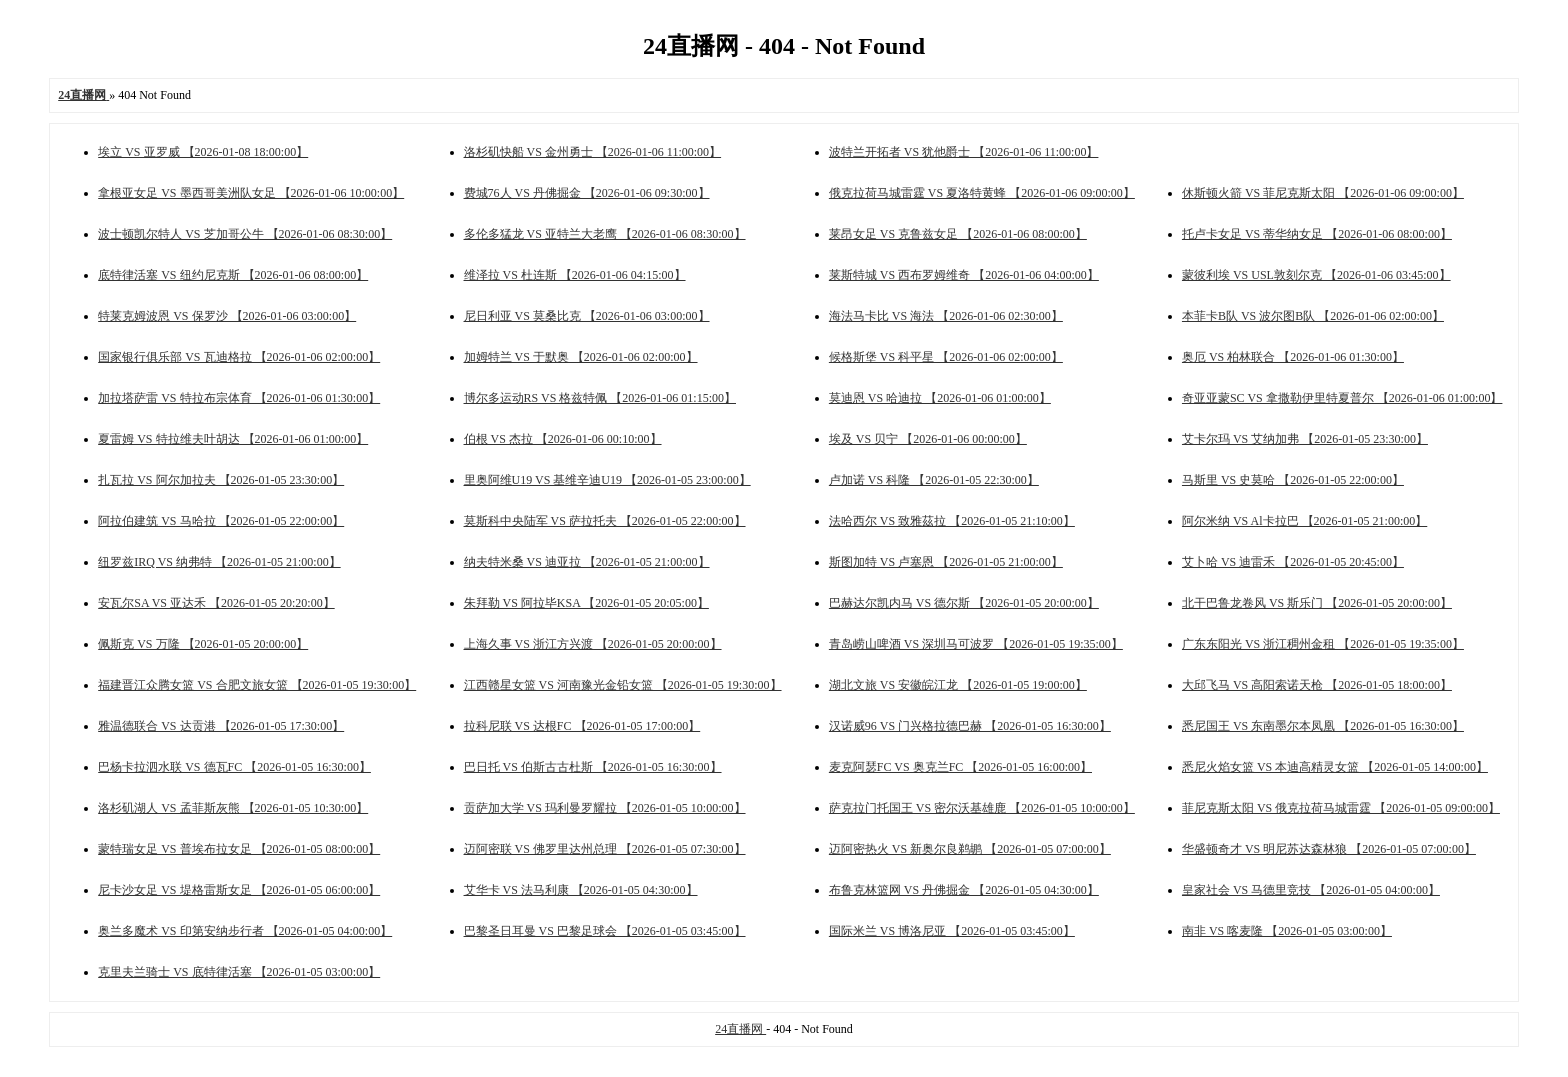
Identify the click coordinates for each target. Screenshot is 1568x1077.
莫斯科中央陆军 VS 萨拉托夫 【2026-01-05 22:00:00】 (605, 521)
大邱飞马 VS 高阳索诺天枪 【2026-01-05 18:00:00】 (1317, 685)
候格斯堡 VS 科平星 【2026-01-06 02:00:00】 (946, 357)
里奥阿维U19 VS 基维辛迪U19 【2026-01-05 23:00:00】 (607, 480)
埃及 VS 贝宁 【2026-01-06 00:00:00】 (928, 439)
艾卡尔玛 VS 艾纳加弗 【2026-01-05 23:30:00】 (1305, 439)
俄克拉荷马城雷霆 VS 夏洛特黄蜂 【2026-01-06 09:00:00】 (982, 193)
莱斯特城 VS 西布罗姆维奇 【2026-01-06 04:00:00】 (964, 275)
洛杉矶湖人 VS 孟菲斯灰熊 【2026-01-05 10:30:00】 (233, 808)
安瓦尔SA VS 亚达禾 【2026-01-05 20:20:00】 (216, 603)
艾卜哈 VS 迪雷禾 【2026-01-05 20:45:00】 (1293, 562)
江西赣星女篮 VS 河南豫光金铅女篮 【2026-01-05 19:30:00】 (623, 685)
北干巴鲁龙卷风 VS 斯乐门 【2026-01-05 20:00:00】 (1317, 603)
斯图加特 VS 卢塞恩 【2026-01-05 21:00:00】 (946, 562)
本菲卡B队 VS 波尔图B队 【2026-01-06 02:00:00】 (1313, 316)
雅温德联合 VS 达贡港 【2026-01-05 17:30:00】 (221, 726)
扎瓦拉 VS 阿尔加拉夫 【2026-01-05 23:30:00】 (221, 480)
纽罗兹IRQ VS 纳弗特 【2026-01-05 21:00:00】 (219, 562)
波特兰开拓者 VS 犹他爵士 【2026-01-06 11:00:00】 (964, 152)
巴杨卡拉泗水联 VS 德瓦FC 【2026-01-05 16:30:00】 (234, 767)
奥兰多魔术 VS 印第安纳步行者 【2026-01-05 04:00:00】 (245, 931)
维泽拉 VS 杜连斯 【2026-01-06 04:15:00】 (575, 275)
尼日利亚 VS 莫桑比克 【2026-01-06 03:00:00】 (587, 316)
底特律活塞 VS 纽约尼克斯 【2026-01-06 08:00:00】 (233, 275)
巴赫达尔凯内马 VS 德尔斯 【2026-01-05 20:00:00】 (964, 603)
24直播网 (740, 1029)
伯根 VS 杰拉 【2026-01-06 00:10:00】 (563, 439)
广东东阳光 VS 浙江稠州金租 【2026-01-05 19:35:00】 (1323, 644)
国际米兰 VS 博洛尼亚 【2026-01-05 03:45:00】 (952, 931)
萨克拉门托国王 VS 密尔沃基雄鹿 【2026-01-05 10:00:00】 (982, 808)
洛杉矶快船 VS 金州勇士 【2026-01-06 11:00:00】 (593, 152)
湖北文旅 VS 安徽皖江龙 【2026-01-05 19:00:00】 (958, 685)
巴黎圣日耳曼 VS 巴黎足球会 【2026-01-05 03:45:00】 (605, 931)
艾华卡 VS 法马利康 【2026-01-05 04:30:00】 (581, 890)
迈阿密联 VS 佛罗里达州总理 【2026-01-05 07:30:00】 (605, 849)
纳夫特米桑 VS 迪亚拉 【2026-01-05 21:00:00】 (587, 562)
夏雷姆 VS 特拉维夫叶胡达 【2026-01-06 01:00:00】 (233, 439)
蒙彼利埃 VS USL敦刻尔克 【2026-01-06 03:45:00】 (1316, 275)
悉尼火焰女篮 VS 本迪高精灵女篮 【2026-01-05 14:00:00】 (1335, 767)
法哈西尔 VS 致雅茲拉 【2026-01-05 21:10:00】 (952, 521)
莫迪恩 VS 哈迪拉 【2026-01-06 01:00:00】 (940, 398)
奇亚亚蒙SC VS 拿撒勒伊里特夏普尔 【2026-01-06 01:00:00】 (1342, 398)
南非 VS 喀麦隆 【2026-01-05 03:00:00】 (1287, 931)
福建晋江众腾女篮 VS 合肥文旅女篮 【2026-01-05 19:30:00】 (257, 685)
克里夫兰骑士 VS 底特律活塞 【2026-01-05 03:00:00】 (239, 972)
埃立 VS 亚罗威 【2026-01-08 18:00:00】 (203, 152)
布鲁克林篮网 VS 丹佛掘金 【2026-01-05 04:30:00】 (964, 890)
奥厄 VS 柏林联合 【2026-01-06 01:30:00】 (1293, 357)
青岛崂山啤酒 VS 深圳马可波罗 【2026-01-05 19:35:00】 (976, 644)
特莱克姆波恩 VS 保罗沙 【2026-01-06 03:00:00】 (227, 316)
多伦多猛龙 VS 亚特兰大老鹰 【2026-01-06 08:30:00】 (605, 234)
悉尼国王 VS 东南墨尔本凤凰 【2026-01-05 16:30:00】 (1323, 726)
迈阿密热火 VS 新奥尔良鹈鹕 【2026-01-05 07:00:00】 (970, 849)
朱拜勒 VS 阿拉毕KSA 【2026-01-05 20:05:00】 (586, 603)
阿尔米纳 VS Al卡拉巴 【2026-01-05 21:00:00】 (1304, 521)
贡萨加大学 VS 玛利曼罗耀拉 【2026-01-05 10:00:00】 (605, 808)
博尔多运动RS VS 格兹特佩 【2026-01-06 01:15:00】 (600, 398)
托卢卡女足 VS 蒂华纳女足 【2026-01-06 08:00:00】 (1317, 234)
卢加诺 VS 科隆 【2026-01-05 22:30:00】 (934, 480)
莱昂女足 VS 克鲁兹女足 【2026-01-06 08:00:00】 (958, 234)
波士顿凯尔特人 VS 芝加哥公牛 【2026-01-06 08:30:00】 (245, 234)
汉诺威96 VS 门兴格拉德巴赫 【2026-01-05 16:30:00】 (970, 726)
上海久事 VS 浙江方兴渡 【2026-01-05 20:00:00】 (593, 644)
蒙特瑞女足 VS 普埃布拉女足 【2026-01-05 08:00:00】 (239, 849)
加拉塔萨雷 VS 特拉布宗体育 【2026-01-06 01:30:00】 (239, 398)
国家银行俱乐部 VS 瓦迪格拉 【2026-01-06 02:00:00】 (239, 357)
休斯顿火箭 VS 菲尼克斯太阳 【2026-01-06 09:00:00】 (1323, 193)
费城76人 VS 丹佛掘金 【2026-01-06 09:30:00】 (587, 193)
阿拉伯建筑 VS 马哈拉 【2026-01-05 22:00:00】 (221, 521)
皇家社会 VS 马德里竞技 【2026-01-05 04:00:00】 (1311, 890)
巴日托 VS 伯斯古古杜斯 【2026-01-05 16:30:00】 (593, 767)
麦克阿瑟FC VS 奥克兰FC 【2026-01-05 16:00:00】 (960, 767)
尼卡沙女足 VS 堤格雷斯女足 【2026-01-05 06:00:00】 (239, 890)
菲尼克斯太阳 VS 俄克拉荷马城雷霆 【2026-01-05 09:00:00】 (1341, 808)
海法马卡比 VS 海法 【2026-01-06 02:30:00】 (946, 316)
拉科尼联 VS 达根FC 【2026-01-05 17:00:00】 (582, 726)
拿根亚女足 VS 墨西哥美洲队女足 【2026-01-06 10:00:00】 (251, 193)
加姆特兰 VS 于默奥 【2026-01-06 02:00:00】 (581, 357)
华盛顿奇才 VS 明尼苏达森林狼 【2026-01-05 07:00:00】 (1329, 849)
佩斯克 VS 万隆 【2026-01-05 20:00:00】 (203, 644)
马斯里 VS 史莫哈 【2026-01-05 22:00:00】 (1293, 480)
